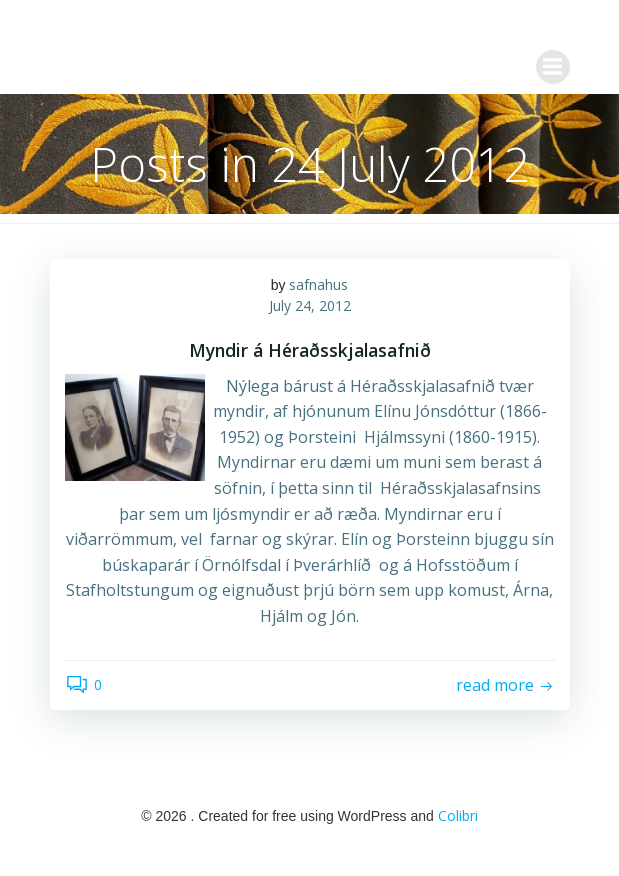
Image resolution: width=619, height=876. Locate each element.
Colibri (458, 815)
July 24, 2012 (310, 305)
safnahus (318, 284)
